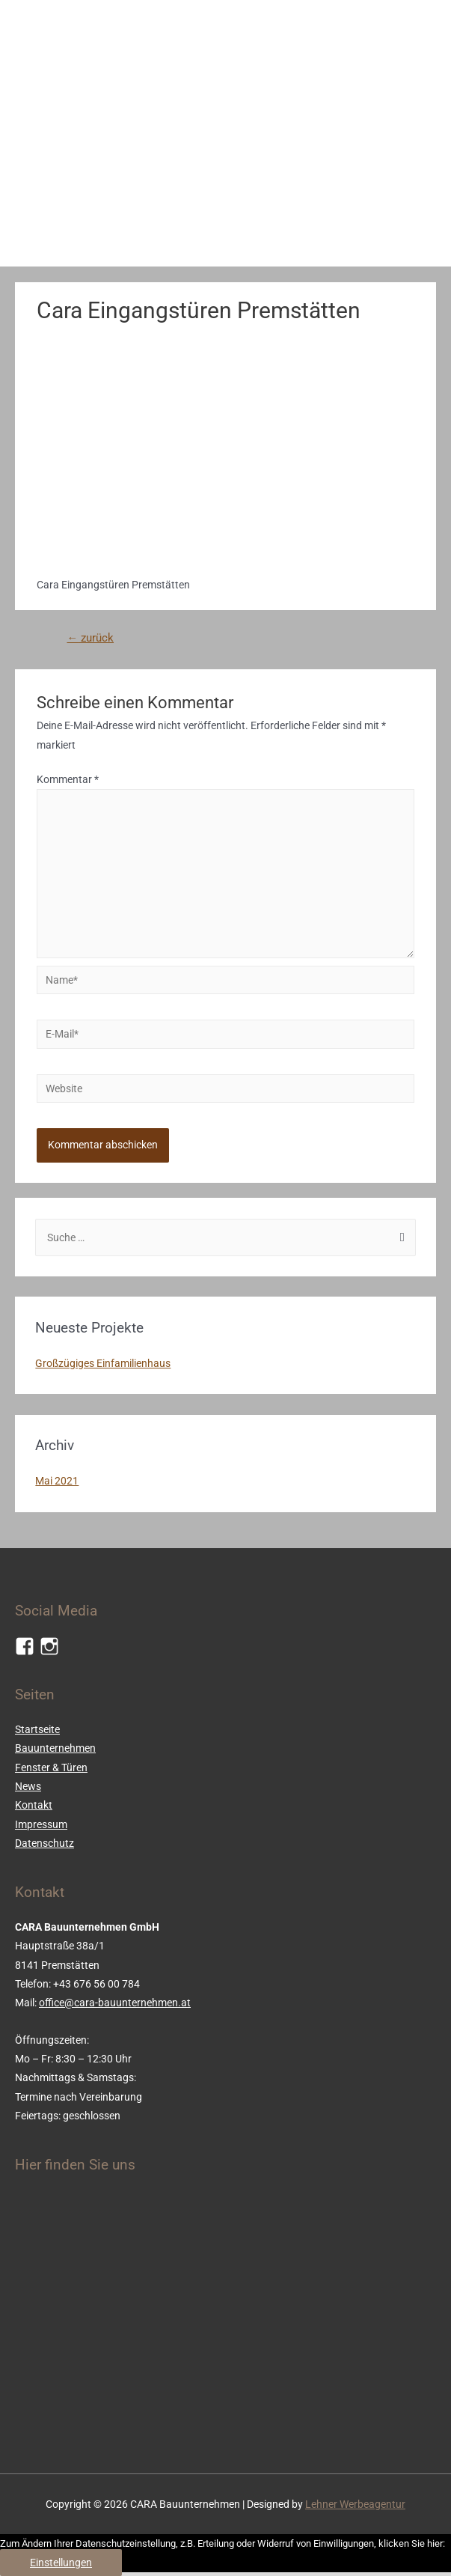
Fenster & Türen (51, 1767)
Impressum (41, 1824)
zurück (90, 638)
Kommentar (68, 779)
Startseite (37, 1729)
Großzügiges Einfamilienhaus (103, 1363)
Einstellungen (61, 2563)
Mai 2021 (57, 1481)
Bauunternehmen (55, 1748)
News (28, 1786)
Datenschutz (44, 1843)
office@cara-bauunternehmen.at (115, 2003)
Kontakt (33, 1805)
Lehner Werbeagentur (355, 2504)
